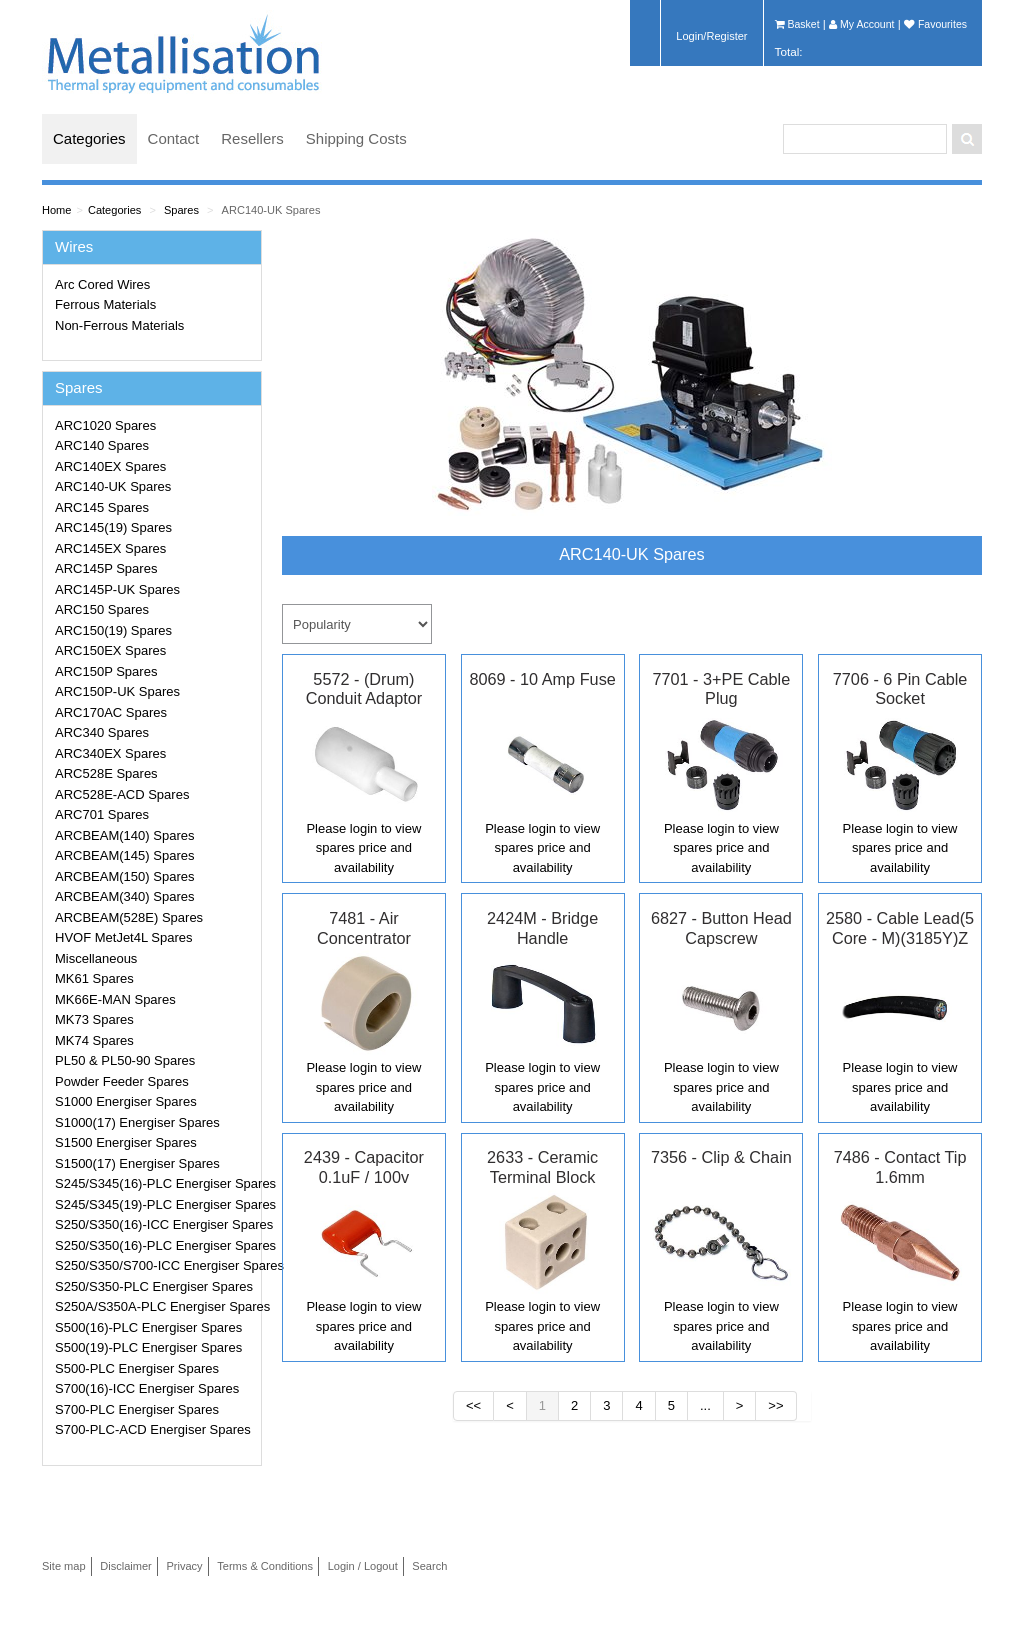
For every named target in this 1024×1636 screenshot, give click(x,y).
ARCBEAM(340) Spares (124, 896)
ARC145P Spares (106, 568)
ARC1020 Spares (105, 425)
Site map (64, 1566)
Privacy (184, 1566)
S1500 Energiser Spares (126, 1142)
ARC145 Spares (102, 507)
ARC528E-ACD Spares (122, 794)
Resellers (252, 138)
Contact (174, 138)
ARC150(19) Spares (113, 630)
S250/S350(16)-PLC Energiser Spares (155, 1245)
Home (56, 210)
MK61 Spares (94, 978)
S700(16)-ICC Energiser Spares (147, 1388)
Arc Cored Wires (102, 284)
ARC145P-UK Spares (117, 589)
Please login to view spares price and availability (363, 848)
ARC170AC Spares (111, 712)
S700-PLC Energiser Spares (137, 1409)
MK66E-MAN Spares (115, 999)
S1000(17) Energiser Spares (137, 1122)
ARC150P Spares (106, 671)
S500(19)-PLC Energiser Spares (148, 1347)
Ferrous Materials (105, 304)
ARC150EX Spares (110, 650)
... (705, 1405)
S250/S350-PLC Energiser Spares (154, 1286)
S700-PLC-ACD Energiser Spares (153, 1429)
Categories (89, 138)
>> (775, 1405)
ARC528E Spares (106, 773)
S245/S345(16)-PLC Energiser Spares (155, 1183)
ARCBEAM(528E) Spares (129, 917)
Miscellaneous (96, 958)
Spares (181, 210)
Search (429, 1566)
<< (473, 1405)
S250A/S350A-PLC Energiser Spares (155, 1306)
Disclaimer (126, 1566)
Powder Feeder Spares (122, 1081)
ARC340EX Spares (110, 753)
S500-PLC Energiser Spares (137, 1368)
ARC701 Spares (102, 814)
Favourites (935, 24)
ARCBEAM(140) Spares (124, 835)
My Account (861, 24)
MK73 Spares (94, 1019)
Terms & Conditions (265, 1566)
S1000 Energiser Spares (126, 1101)
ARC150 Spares (102, 609)
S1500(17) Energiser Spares (137, 1163)
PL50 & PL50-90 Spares (125, 1060)
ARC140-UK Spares (271, 210)
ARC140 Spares (102, 445)
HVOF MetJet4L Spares (124, 937)
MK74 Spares (94, 1040)
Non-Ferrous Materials (119, 325)
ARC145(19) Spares (113, 527)
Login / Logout (363, 1566)
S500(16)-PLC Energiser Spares (148, 1327)
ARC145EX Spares (110, 548)
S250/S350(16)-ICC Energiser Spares (155, 1224)
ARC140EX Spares (110, 466)
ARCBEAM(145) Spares (124, 855)
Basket (797, 24)
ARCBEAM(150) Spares (124, 876)
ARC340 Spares (102, 732)
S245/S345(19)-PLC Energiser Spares (155, 1204)
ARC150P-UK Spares (117, 691)
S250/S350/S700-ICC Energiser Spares (155, 1265)
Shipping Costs (356, 138)
